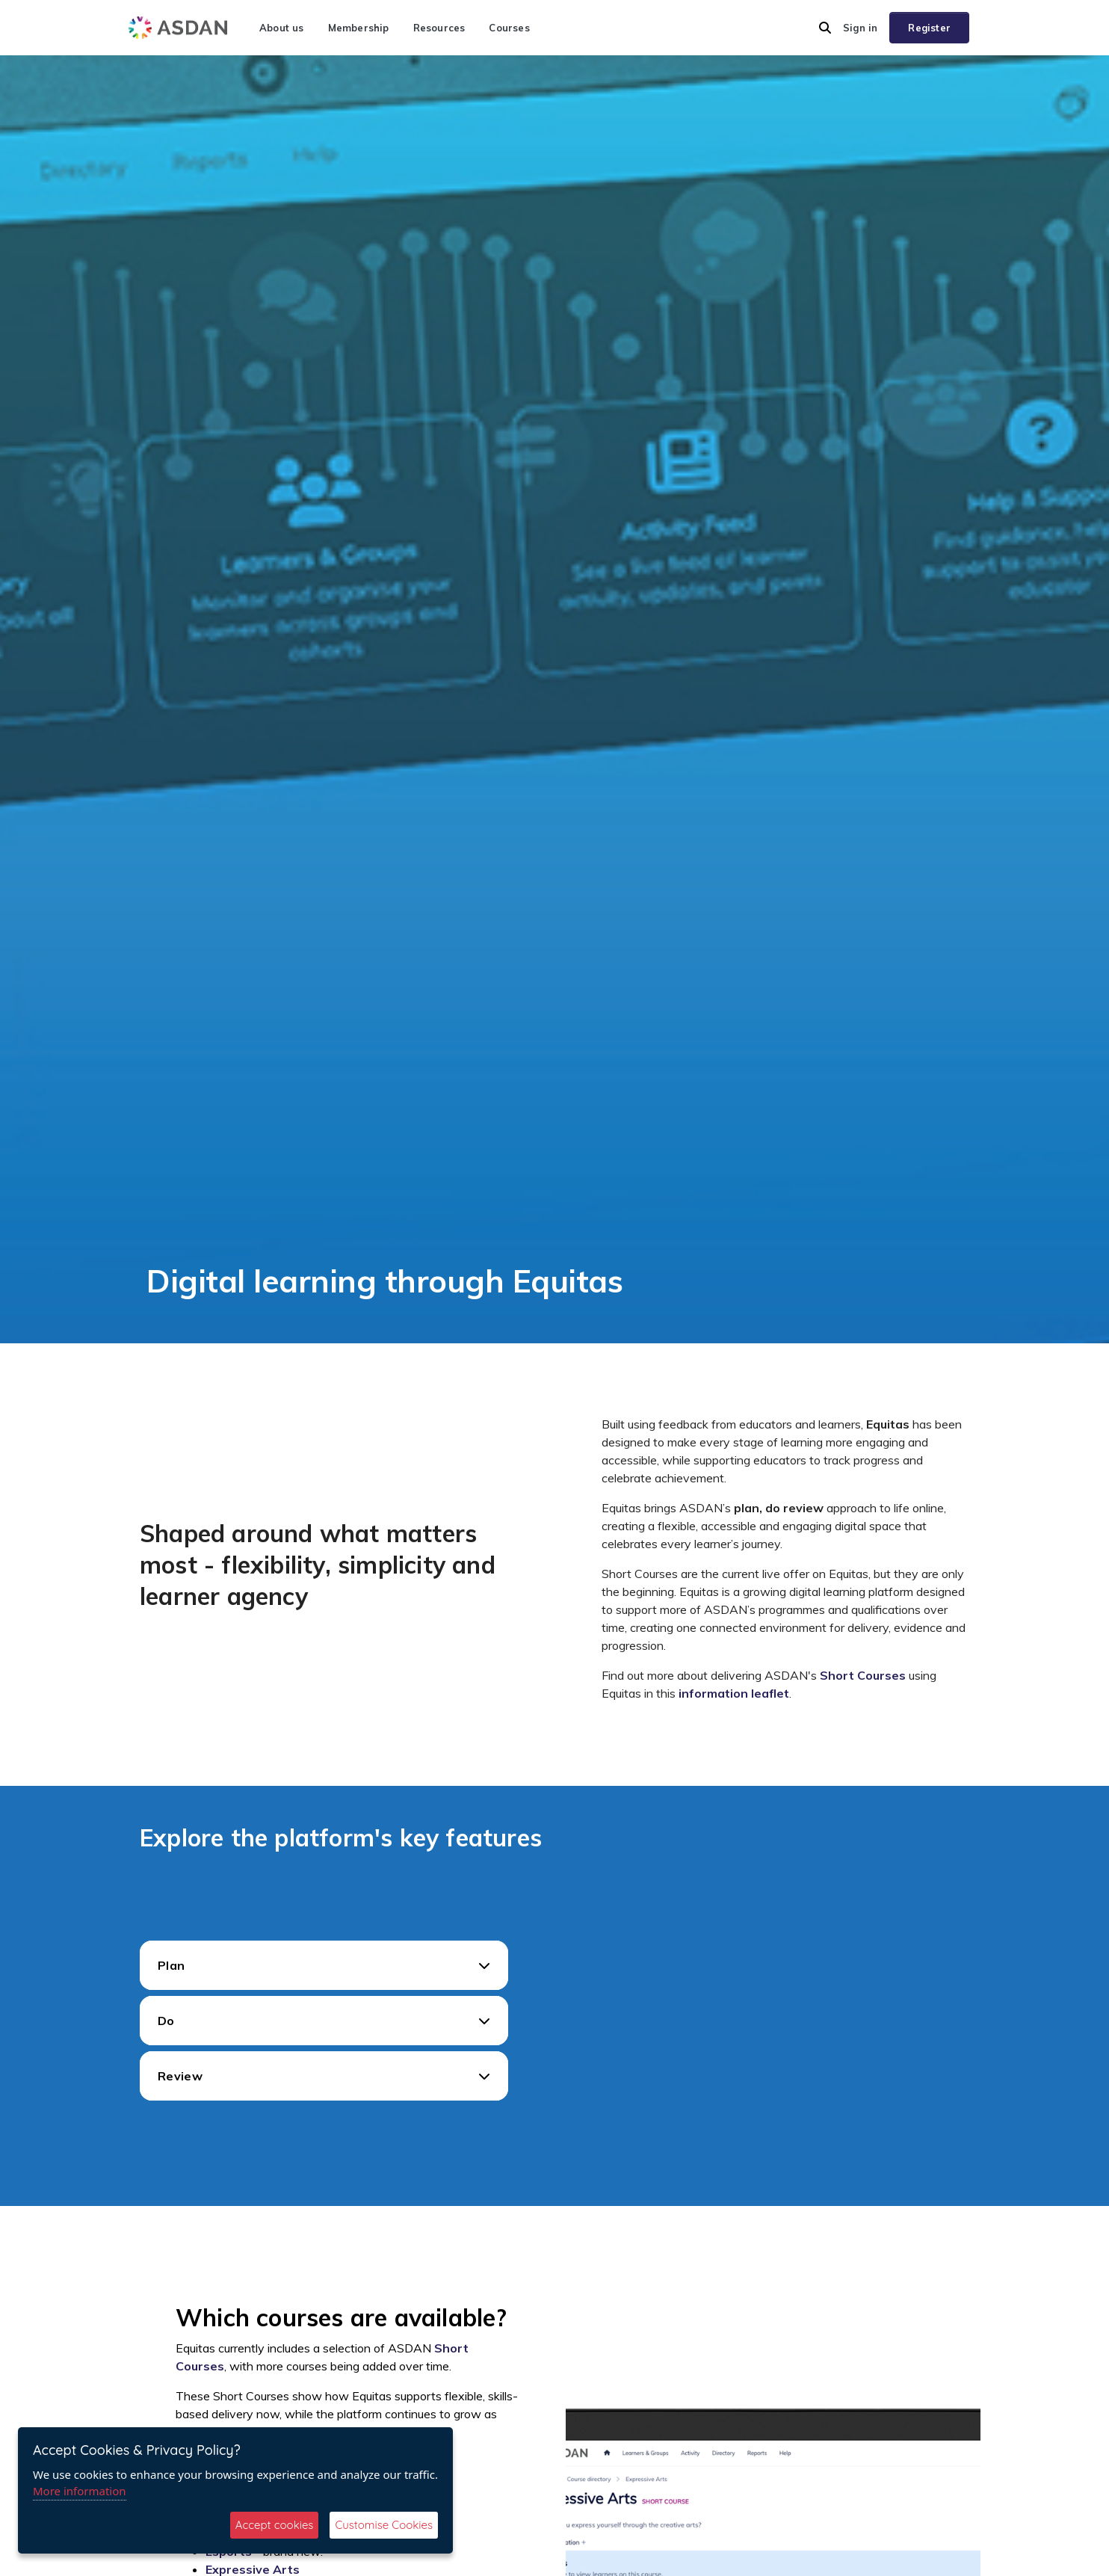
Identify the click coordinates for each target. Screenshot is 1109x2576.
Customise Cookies (384, 2525)
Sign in (860, 28)
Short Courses (863, 1675)
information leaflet (734, 1693)
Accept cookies (274, 2525)
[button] (825, 28)
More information (79, 2490)
